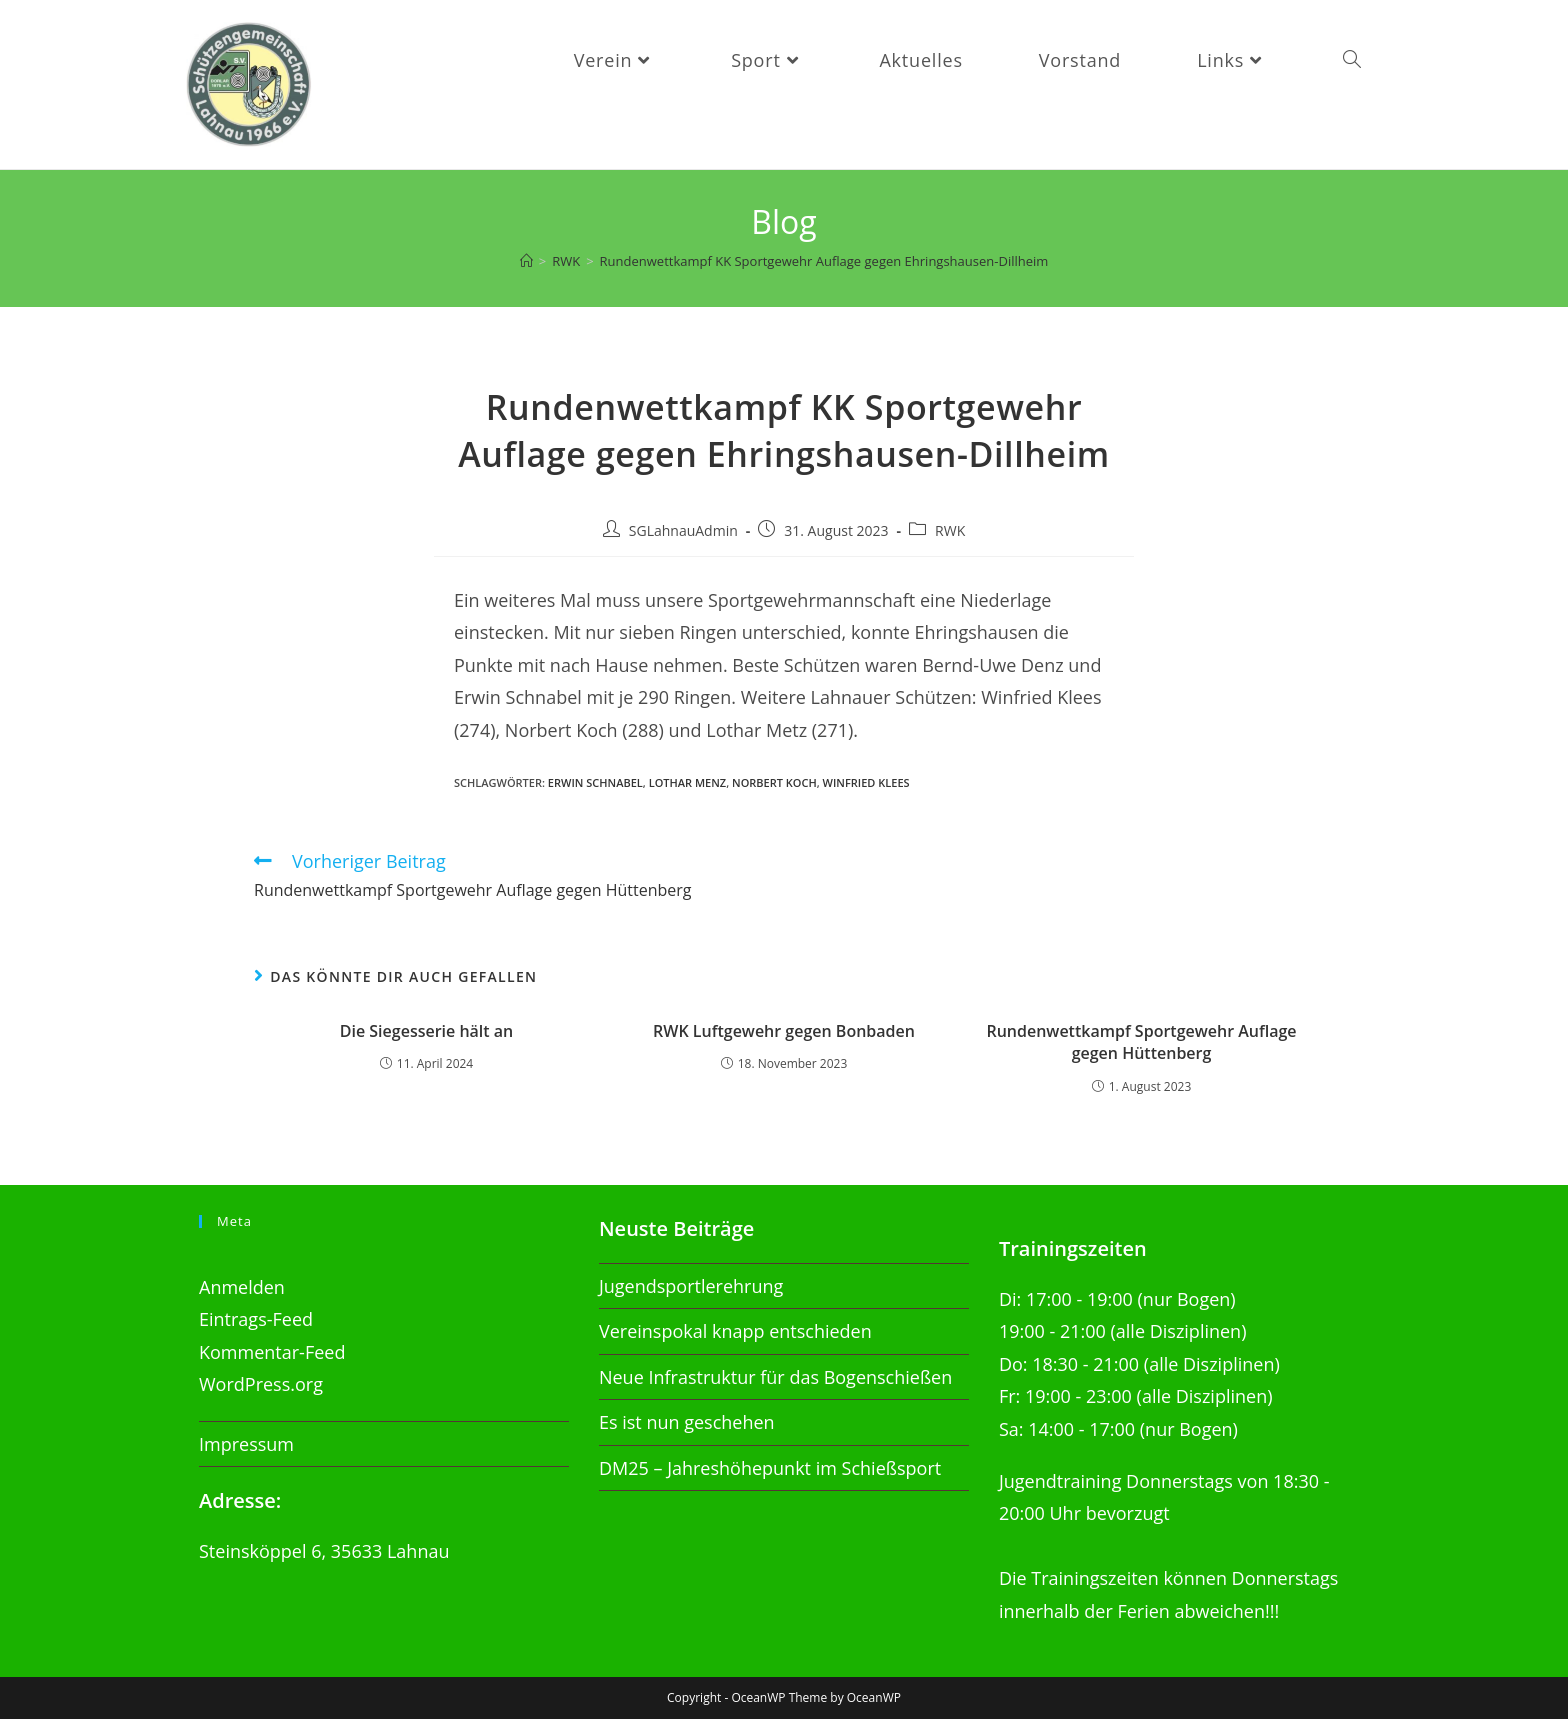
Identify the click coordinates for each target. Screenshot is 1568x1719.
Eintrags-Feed (256, 1319)
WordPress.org (261, 1384)
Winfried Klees (866, 782)
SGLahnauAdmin (683, 530)
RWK (950, 530)
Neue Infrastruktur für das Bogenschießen (775, 1377)
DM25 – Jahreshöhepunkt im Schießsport (770, 1467)
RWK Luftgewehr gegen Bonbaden (784, 1031)
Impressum (246, 1443)
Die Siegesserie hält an (427, 1031)
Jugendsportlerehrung (691, 1286)
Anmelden (242, 1287)
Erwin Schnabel (595, 782)
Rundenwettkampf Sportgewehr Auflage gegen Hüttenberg (1141, 1042)
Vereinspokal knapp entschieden (735, 1331)
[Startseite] (526, 261)
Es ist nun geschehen (687, 1422)
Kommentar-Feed (272, 1352)
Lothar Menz (688, 782)
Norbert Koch (774, 782)
